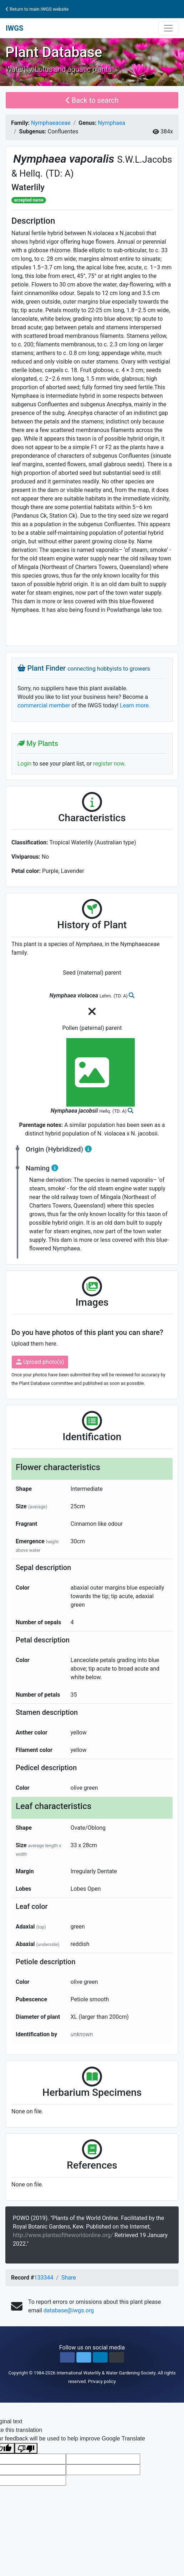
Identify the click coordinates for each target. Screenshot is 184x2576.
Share (68, 2277)
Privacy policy (102, 2381)
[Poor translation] (26, 2448)
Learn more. (135, 705)
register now (108, 763)
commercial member (43, 705)
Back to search (92, 100)
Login (24, 763)
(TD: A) (60, 173)
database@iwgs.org (69, 2310)
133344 (43, 2277)
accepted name (28, 200)
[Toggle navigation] (168, 28)
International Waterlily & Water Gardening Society (106, 2373)
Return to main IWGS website (37, 9)
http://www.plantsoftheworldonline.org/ (63, 2235)
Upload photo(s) (40, 1361)
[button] (67, 2357)
